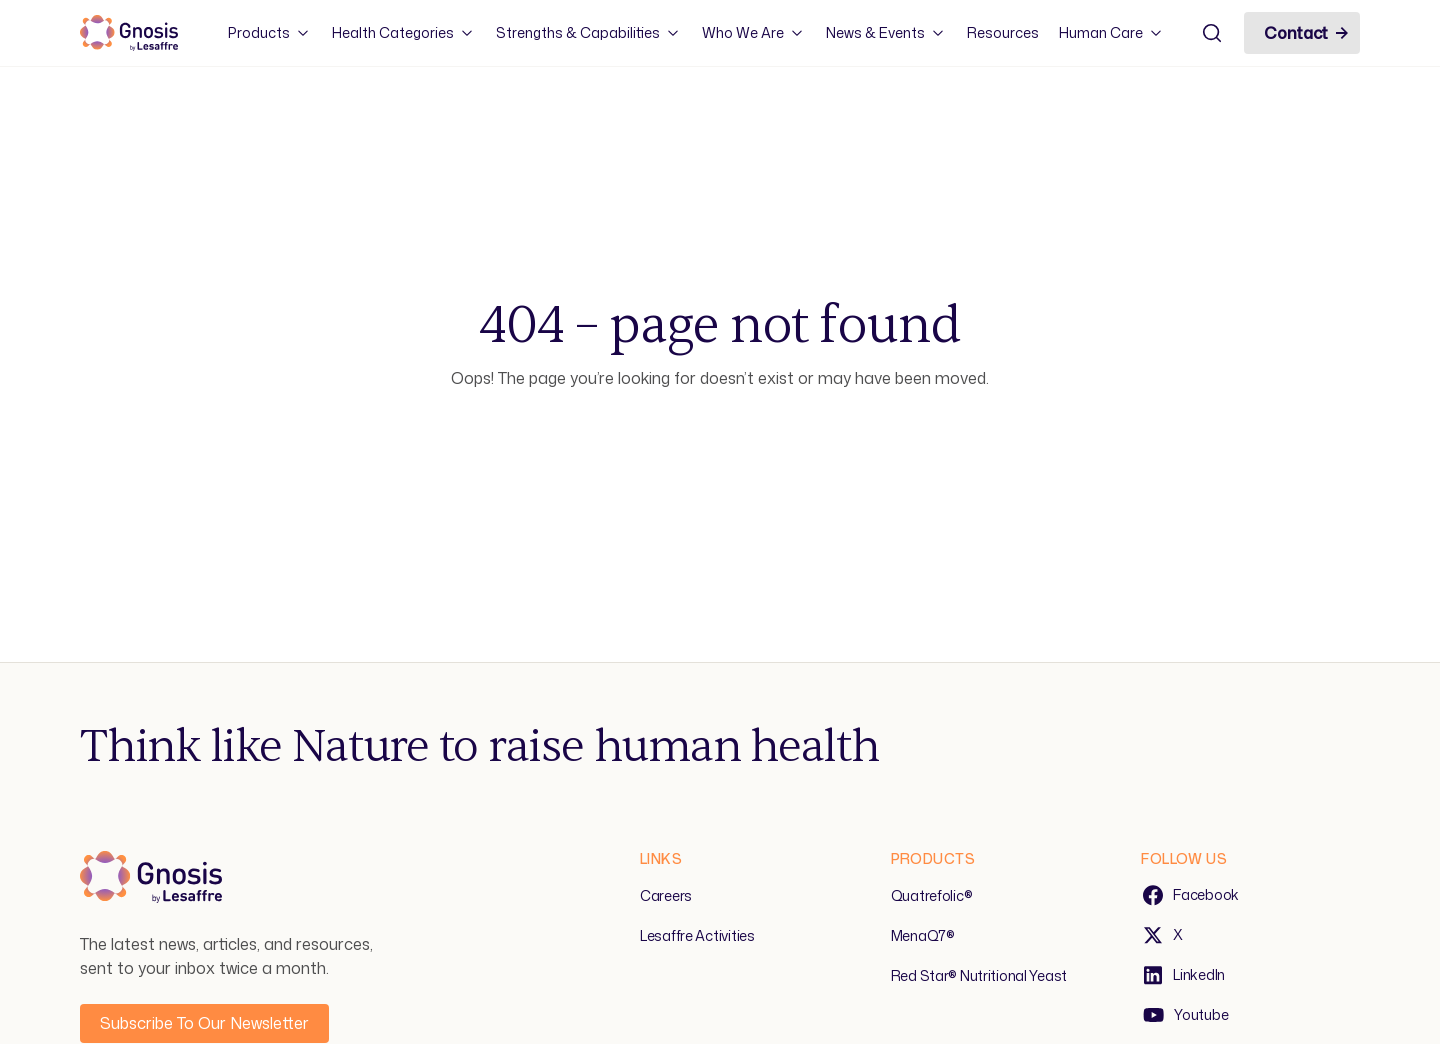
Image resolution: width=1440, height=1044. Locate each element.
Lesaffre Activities (697, 935)
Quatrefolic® (932, 895)
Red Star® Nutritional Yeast (979, 975)
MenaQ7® (923, 935)
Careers (666, 895)
